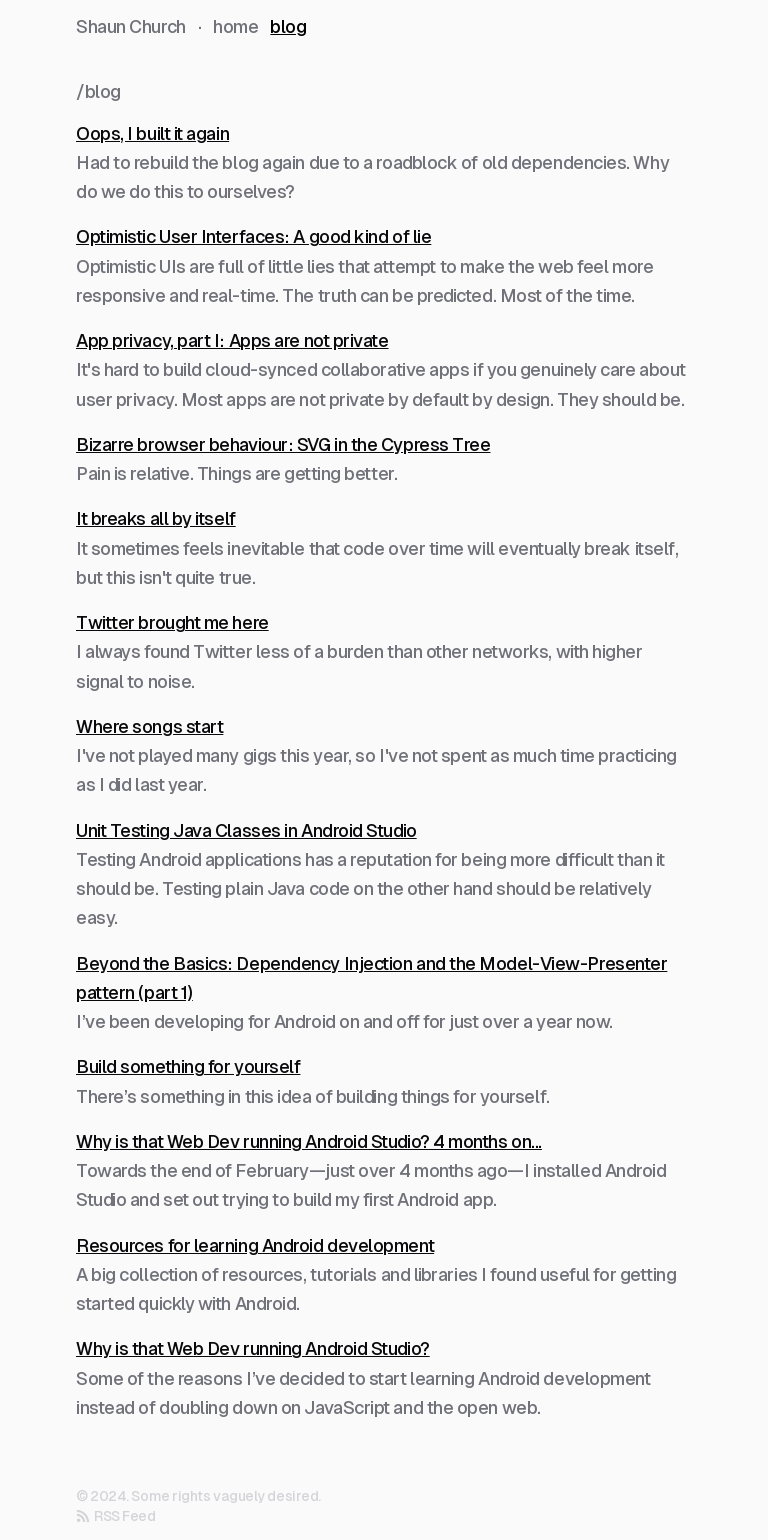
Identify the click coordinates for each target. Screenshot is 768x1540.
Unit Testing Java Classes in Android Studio (246, 830)
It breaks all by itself (156, 518)
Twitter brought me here (172, 622)
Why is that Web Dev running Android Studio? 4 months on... (309, 1141)
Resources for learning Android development (255, 1245)
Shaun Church (131, 26)
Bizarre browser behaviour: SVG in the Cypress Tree (283, 444)
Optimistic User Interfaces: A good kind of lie (253, 236)
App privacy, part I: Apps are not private (232, 340)
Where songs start (149, 726)
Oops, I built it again (152, 133)
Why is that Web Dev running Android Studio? (253, 1348)
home (235, 26)
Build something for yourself (188, 1066)
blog (288, 26)
